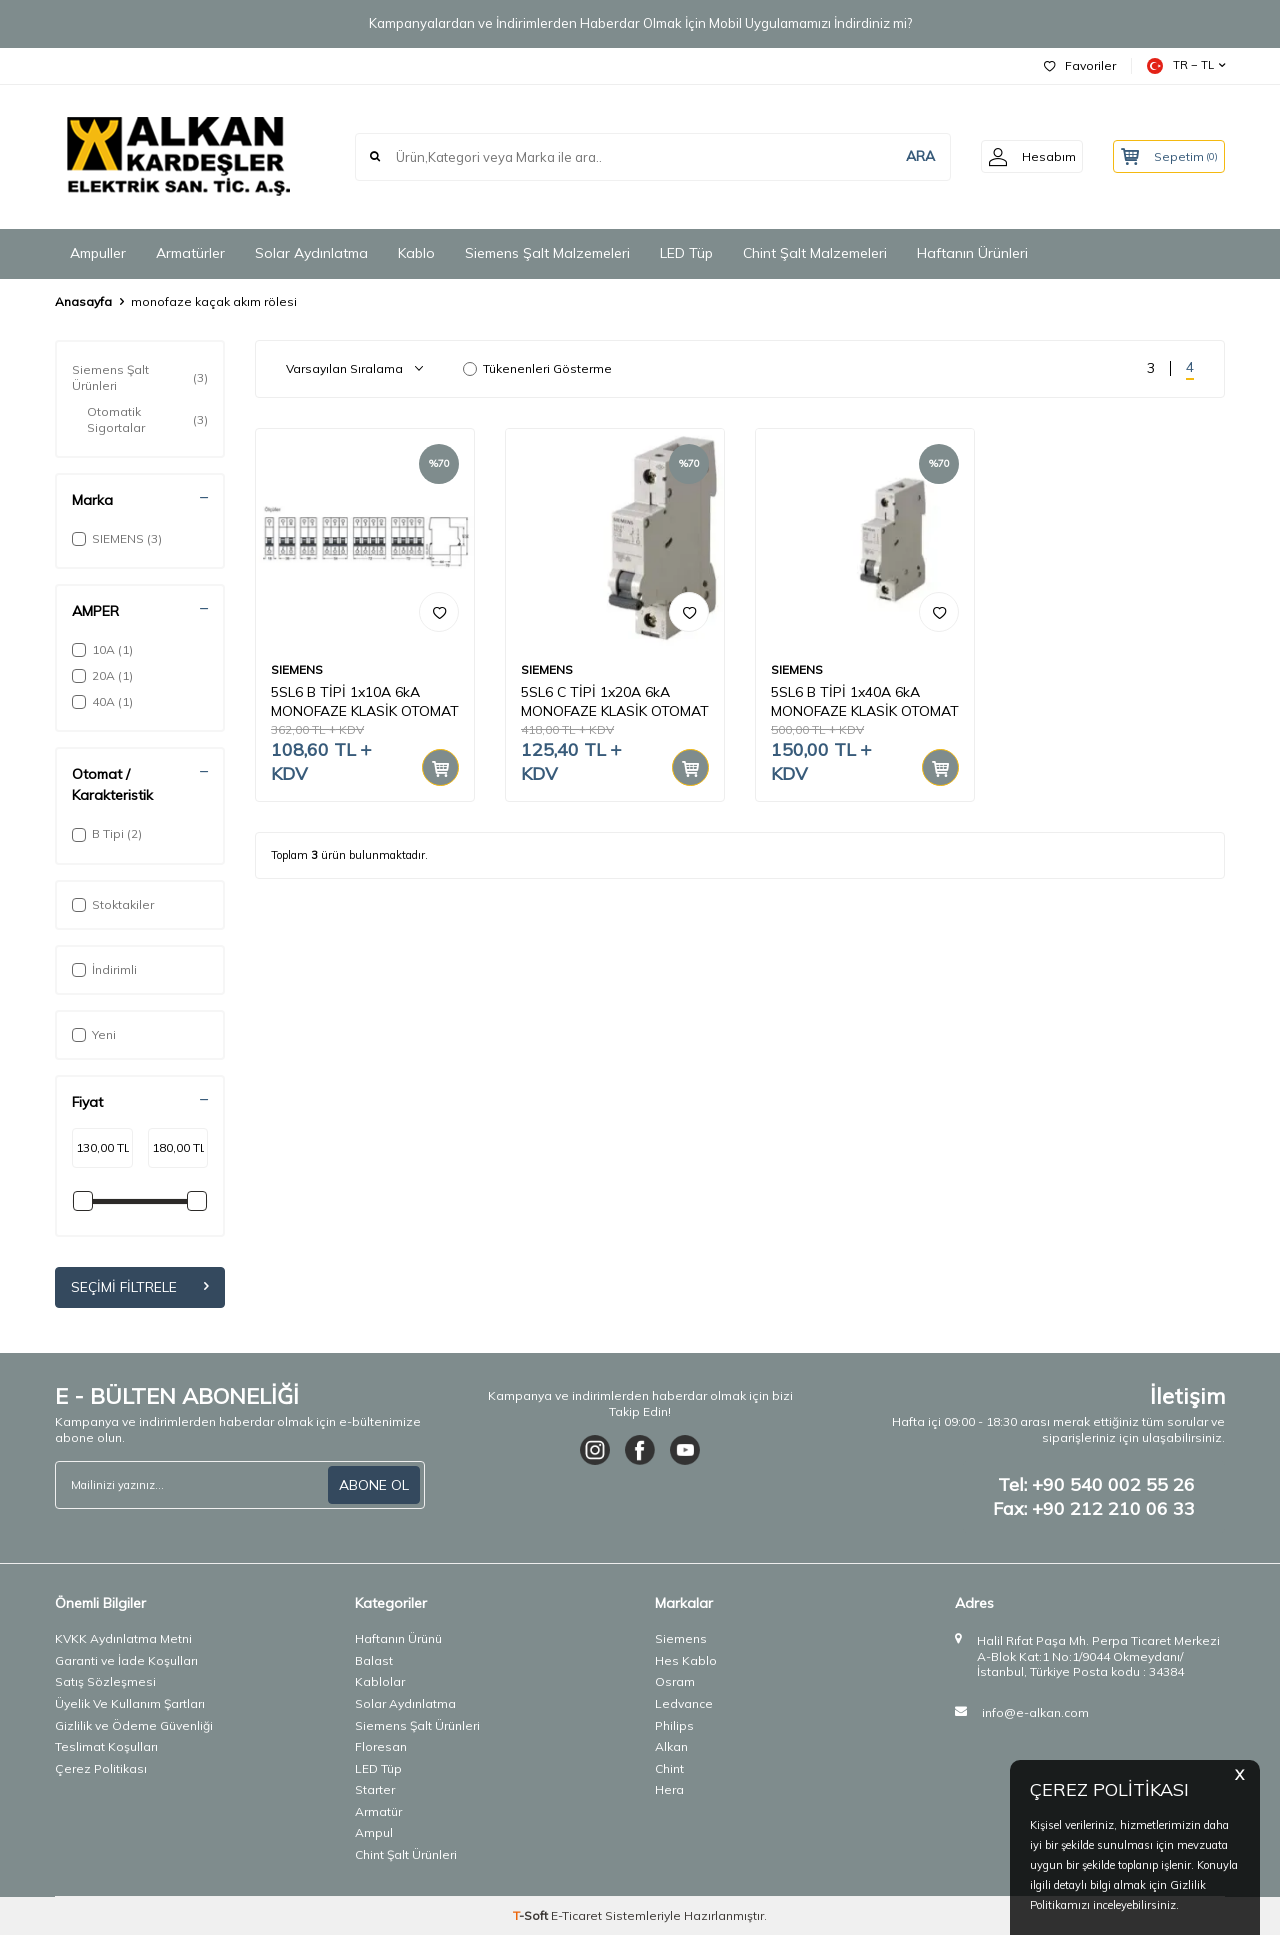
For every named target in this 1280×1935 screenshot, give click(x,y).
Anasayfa (83, 301)
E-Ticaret (576, 1915)
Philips (674, 1725)
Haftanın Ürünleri (972, 253)
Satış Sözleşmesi (105, 1682)
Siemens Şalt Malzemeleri (547, 253)
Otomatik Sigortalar (147, 419)
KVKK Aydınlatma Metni (123, 1638)
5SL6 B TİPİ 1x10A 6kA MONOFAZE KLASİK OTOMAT (365, 701)
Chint (669, 1768)
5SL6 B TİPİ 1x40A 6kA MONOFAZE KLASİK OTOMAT (865, 701)
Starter (375, 1789)
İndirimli (104, 969)
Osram (675, 1682)
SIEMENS (297, 669)
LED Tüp (686, 253)
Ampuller (98, 253)
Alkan (671, 1746)
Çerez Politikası (101, 1768)
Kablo (416, 253)
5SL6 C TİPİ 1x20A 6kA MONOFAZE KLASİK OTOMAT (615, 701)
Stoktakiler (113, 904)
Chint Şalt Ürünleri (406, 1854)
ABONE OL (374, 1485)
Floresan (381, 1746)
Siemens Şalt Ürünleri (140, 377)
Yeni (94, 1034)
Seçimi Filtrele (140, 1287)
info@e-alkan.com (1035, 1712)
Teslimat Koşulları (106, 1746)
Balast (374, 1660)
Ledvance (684, 1703)
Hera (669, 1789)
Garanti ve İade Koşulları (126, 1660)
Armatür (378, 1811)
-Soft (532, 1915)
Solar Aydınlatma (311, 253)
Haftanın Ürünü (398, 1638)
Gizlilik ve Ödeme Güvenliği (134, 1725)
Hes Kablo (686, 1660)
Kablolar (380, 1682)
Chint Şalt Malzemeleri (815, 253)
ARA (906, 156)
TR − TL (1186, 66)
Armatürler (190, 253)
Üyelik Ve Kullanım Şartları (130, 1703)
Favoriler (1080, 65)
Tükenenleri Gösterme (537, 368)
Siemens (681, 1638)
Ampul (374, 1833)
